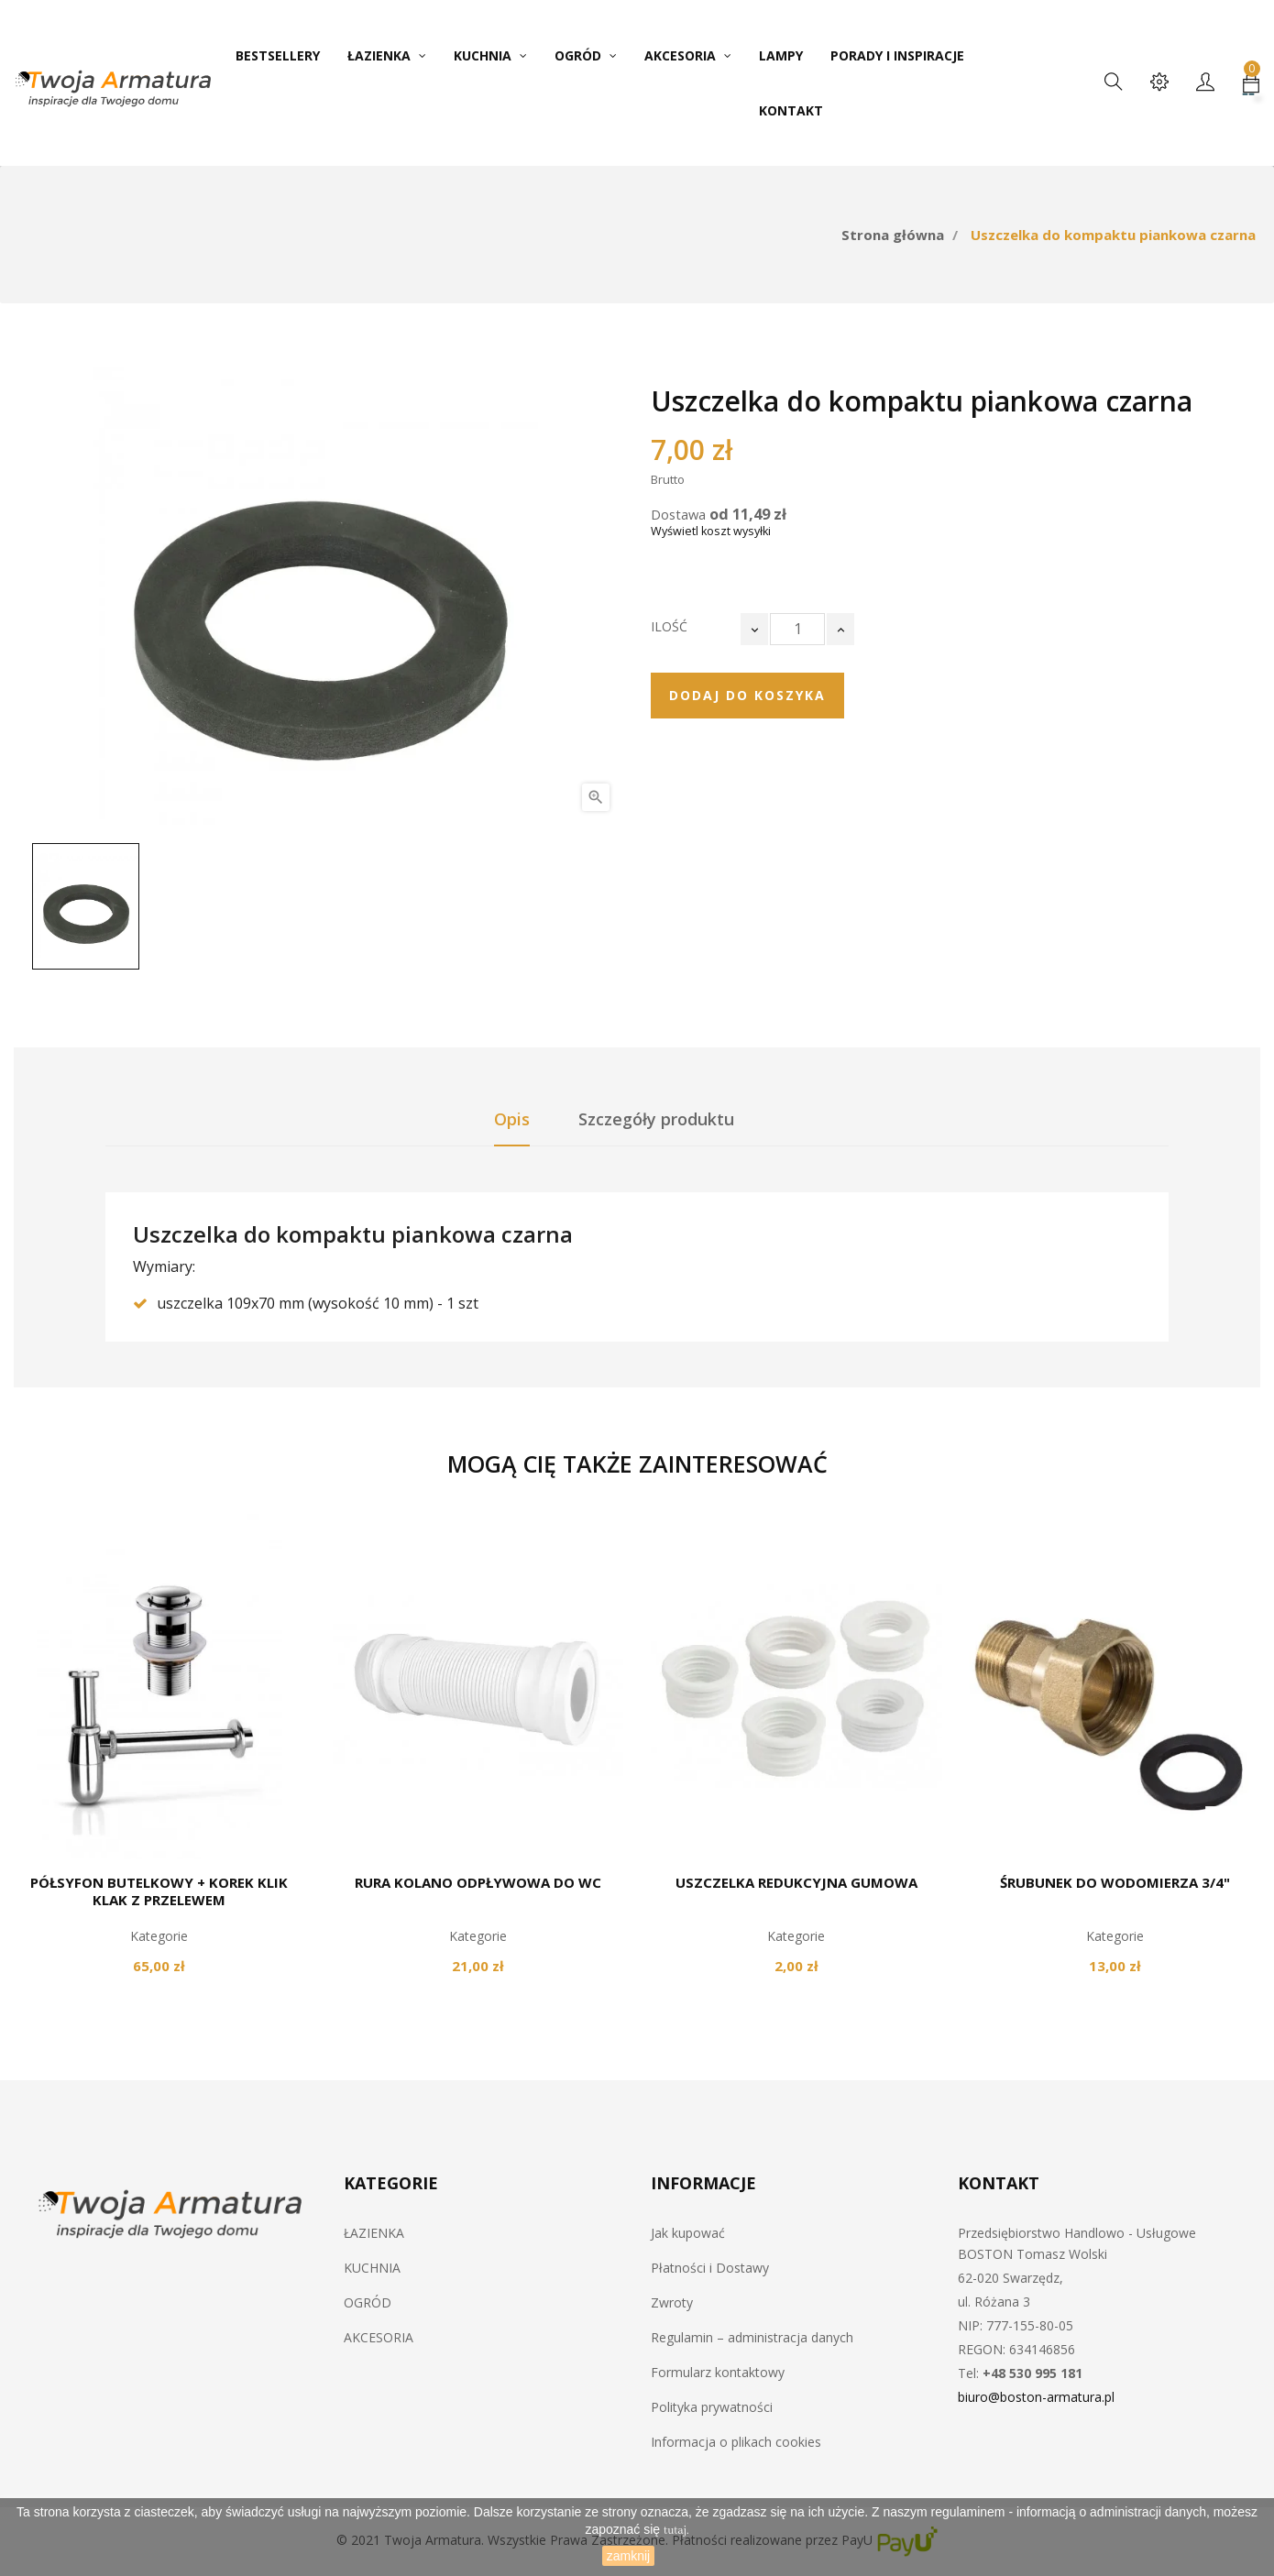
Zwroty (672, 2302)
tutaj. (676, 2531)
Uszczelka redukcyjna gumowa (796, 1882)
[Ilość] (797, 629)
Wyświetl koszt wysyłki (711, 531)
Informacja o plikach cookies (736, 2441)
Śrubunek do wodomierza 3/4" (1115, 1882)
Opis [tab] (512, 1119)
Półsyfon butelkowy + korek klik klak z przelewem (159, 1891)
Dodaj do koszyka (747, 695)
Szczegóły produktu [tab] (656, 1119)
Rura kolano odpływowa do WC (478, 1882)
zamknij (628, 2556)
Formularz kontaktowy (718, 2372)
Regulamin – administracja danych (752, 2337)
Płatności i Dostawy (710, 2267)
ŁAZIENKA (374, 2233)
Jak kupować (688, 2233)
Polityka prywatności (712, 2407)
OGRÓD (367, 2302)
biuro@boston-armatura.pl (1036, 2397)
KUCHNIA (372, 2267)
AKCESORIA (378, 2337)
